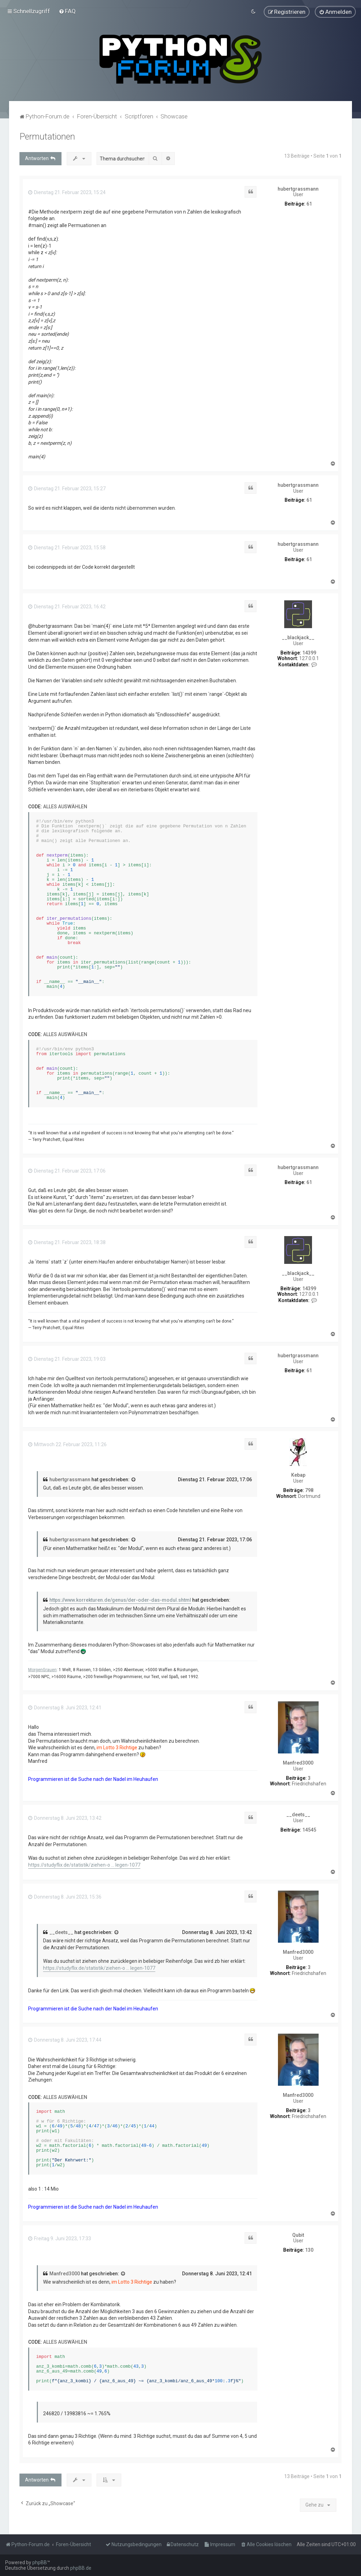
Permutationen (47, 137)
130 (309, 2250)
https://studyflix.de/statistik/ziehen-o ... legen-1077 (84, 1865)
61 (309, 204)
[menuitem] (67, 11)
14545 (309, 1830)
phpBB (39, 2562)
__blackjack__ (298, 637)
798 (309, 1490)
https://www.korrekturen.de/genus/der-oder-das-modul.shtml (120, 1600)
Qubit (298, 2235)
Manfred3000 (298, 1763)
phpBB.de (80, 2568)
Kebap (298, 1475)
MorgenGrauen (42, 1670)
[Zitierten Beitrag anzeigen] (134, 1479)
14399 (309, 653)
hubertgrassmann (298, 189)
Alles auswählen (65, 806)
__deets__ (298, 1814)
